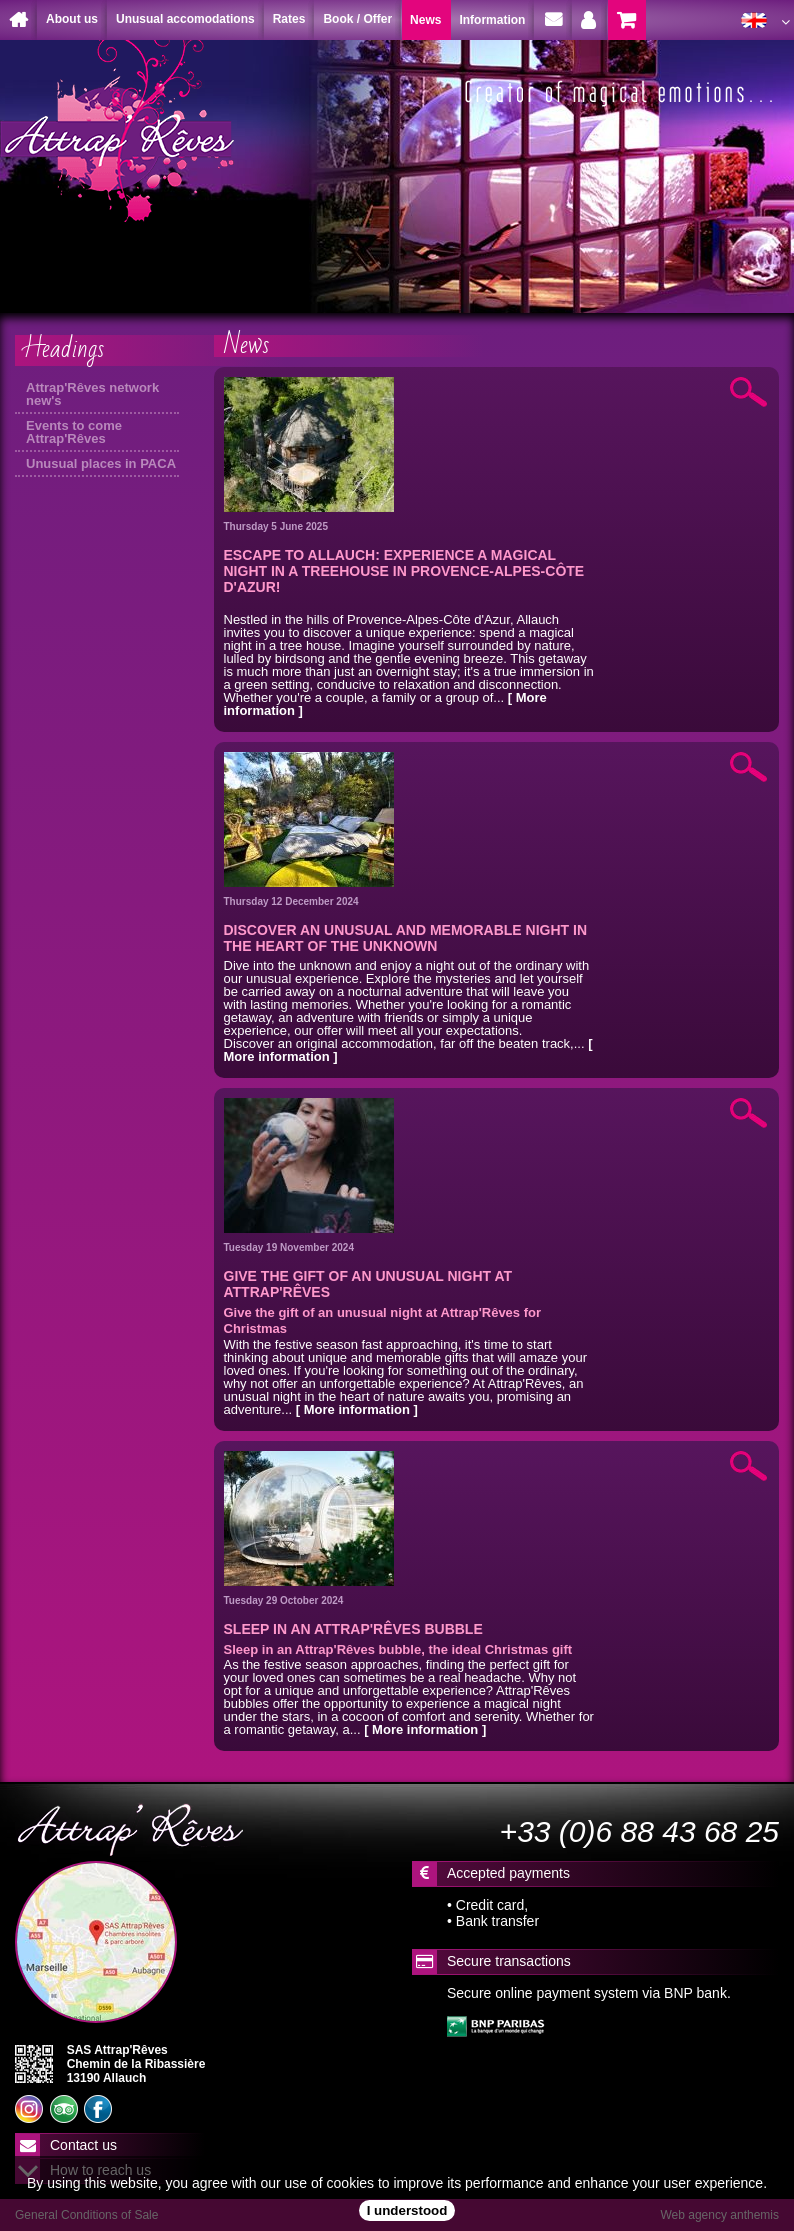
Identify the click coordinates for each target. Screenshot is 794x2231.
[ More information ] (357, 1409)
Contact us (83, 2145)
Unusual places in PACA (101, 463)
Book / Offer (357, 19)
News (246, 345)
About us (72, 19)
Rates (289, 19)
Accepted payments (508, 1873)
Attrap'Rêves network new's (92, 394)
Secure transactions (509, 1961)
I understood (407, 2210)
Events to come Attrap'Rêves (74, 432)
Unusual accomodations (185, 19)
